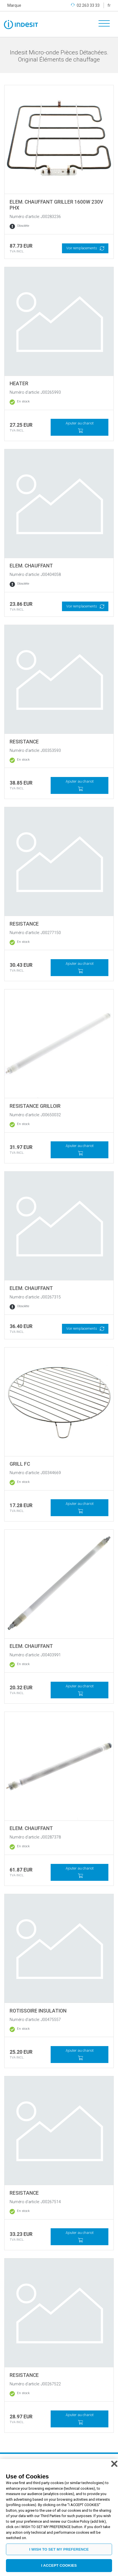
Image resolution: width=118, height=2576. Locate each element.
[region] (59, 2517)
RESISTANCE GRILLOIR (35, 1106)
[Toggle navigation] (102, 24)
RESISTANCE (24, 742)
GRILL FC (20, 1464)
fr (109, 5)
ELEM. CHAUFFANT (31, 566)
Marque (14, 5)
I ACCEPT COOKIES (59, 2565)
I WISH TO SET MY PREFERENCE (59, 2549)
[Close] (114, 2464)
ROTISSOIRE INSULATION (38, 2011)
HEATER (19, 383)
